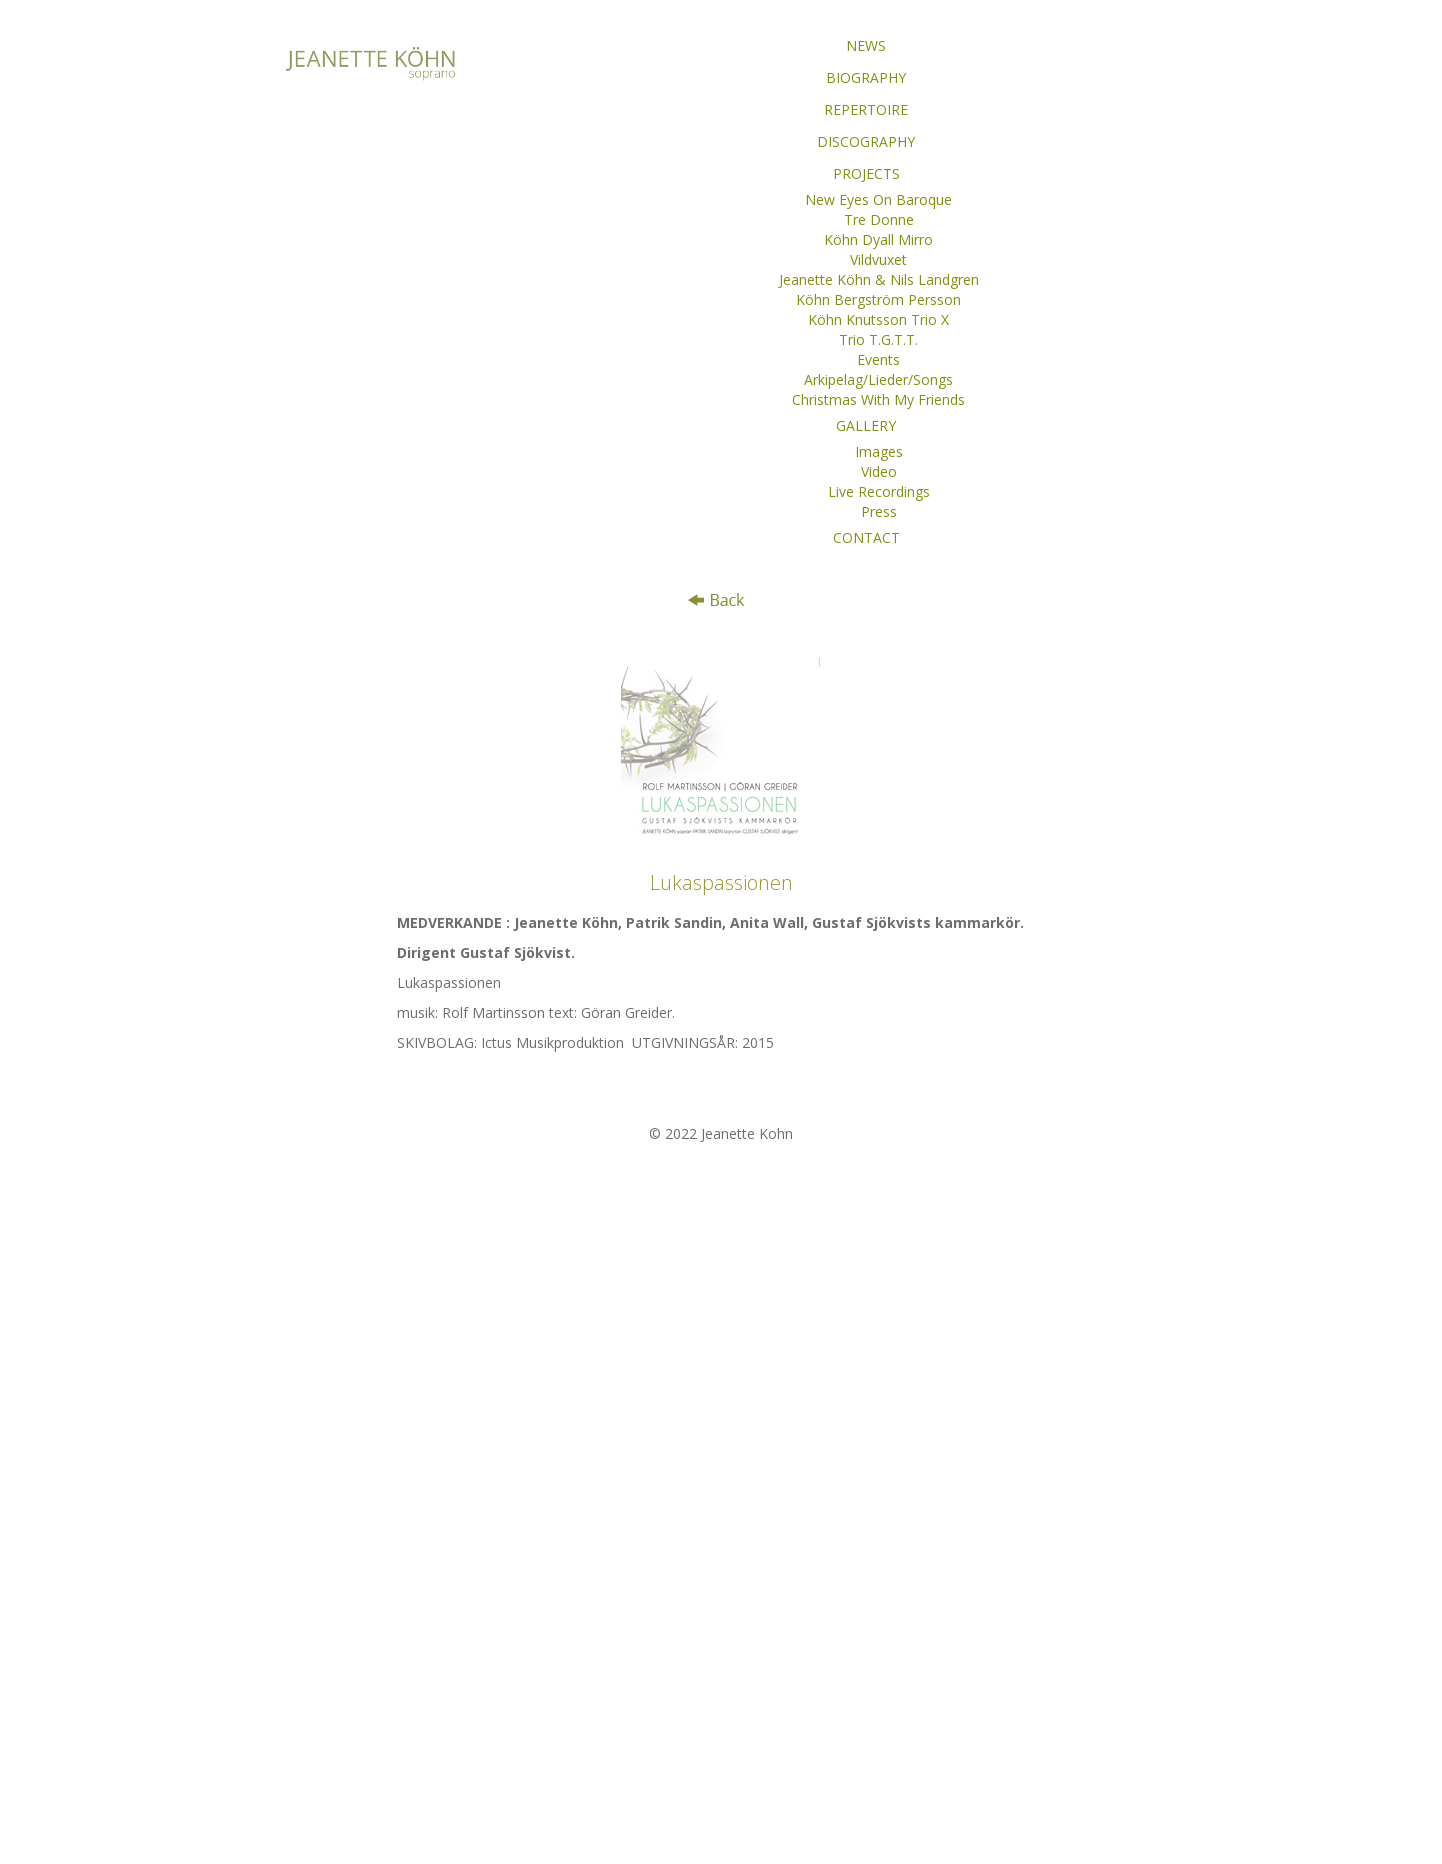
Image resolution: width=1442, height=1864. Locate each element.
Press (879, 511)
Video (879, 471)
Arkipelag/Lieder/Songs (878, 379)
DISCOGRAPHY (866, 141)
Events (878, 359)
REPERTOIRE (866, 109)
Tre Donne (879, 219)
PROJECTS (866, 173)
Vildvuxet (878, 259)
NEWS (866, 45)
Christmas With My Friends (878, 399)
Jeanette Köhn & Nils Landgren (879, 279)
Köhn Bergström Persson (878, 299)
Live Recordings (879, 491)
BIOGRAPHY (866, 77)
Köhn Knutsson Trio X (878, 319)
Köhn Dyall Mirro (878, 239)
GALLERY (866, 425)
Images (879, 451)
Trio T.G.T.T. (878, 339)
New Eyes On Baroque (878, 199)
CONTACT (866, 537)
